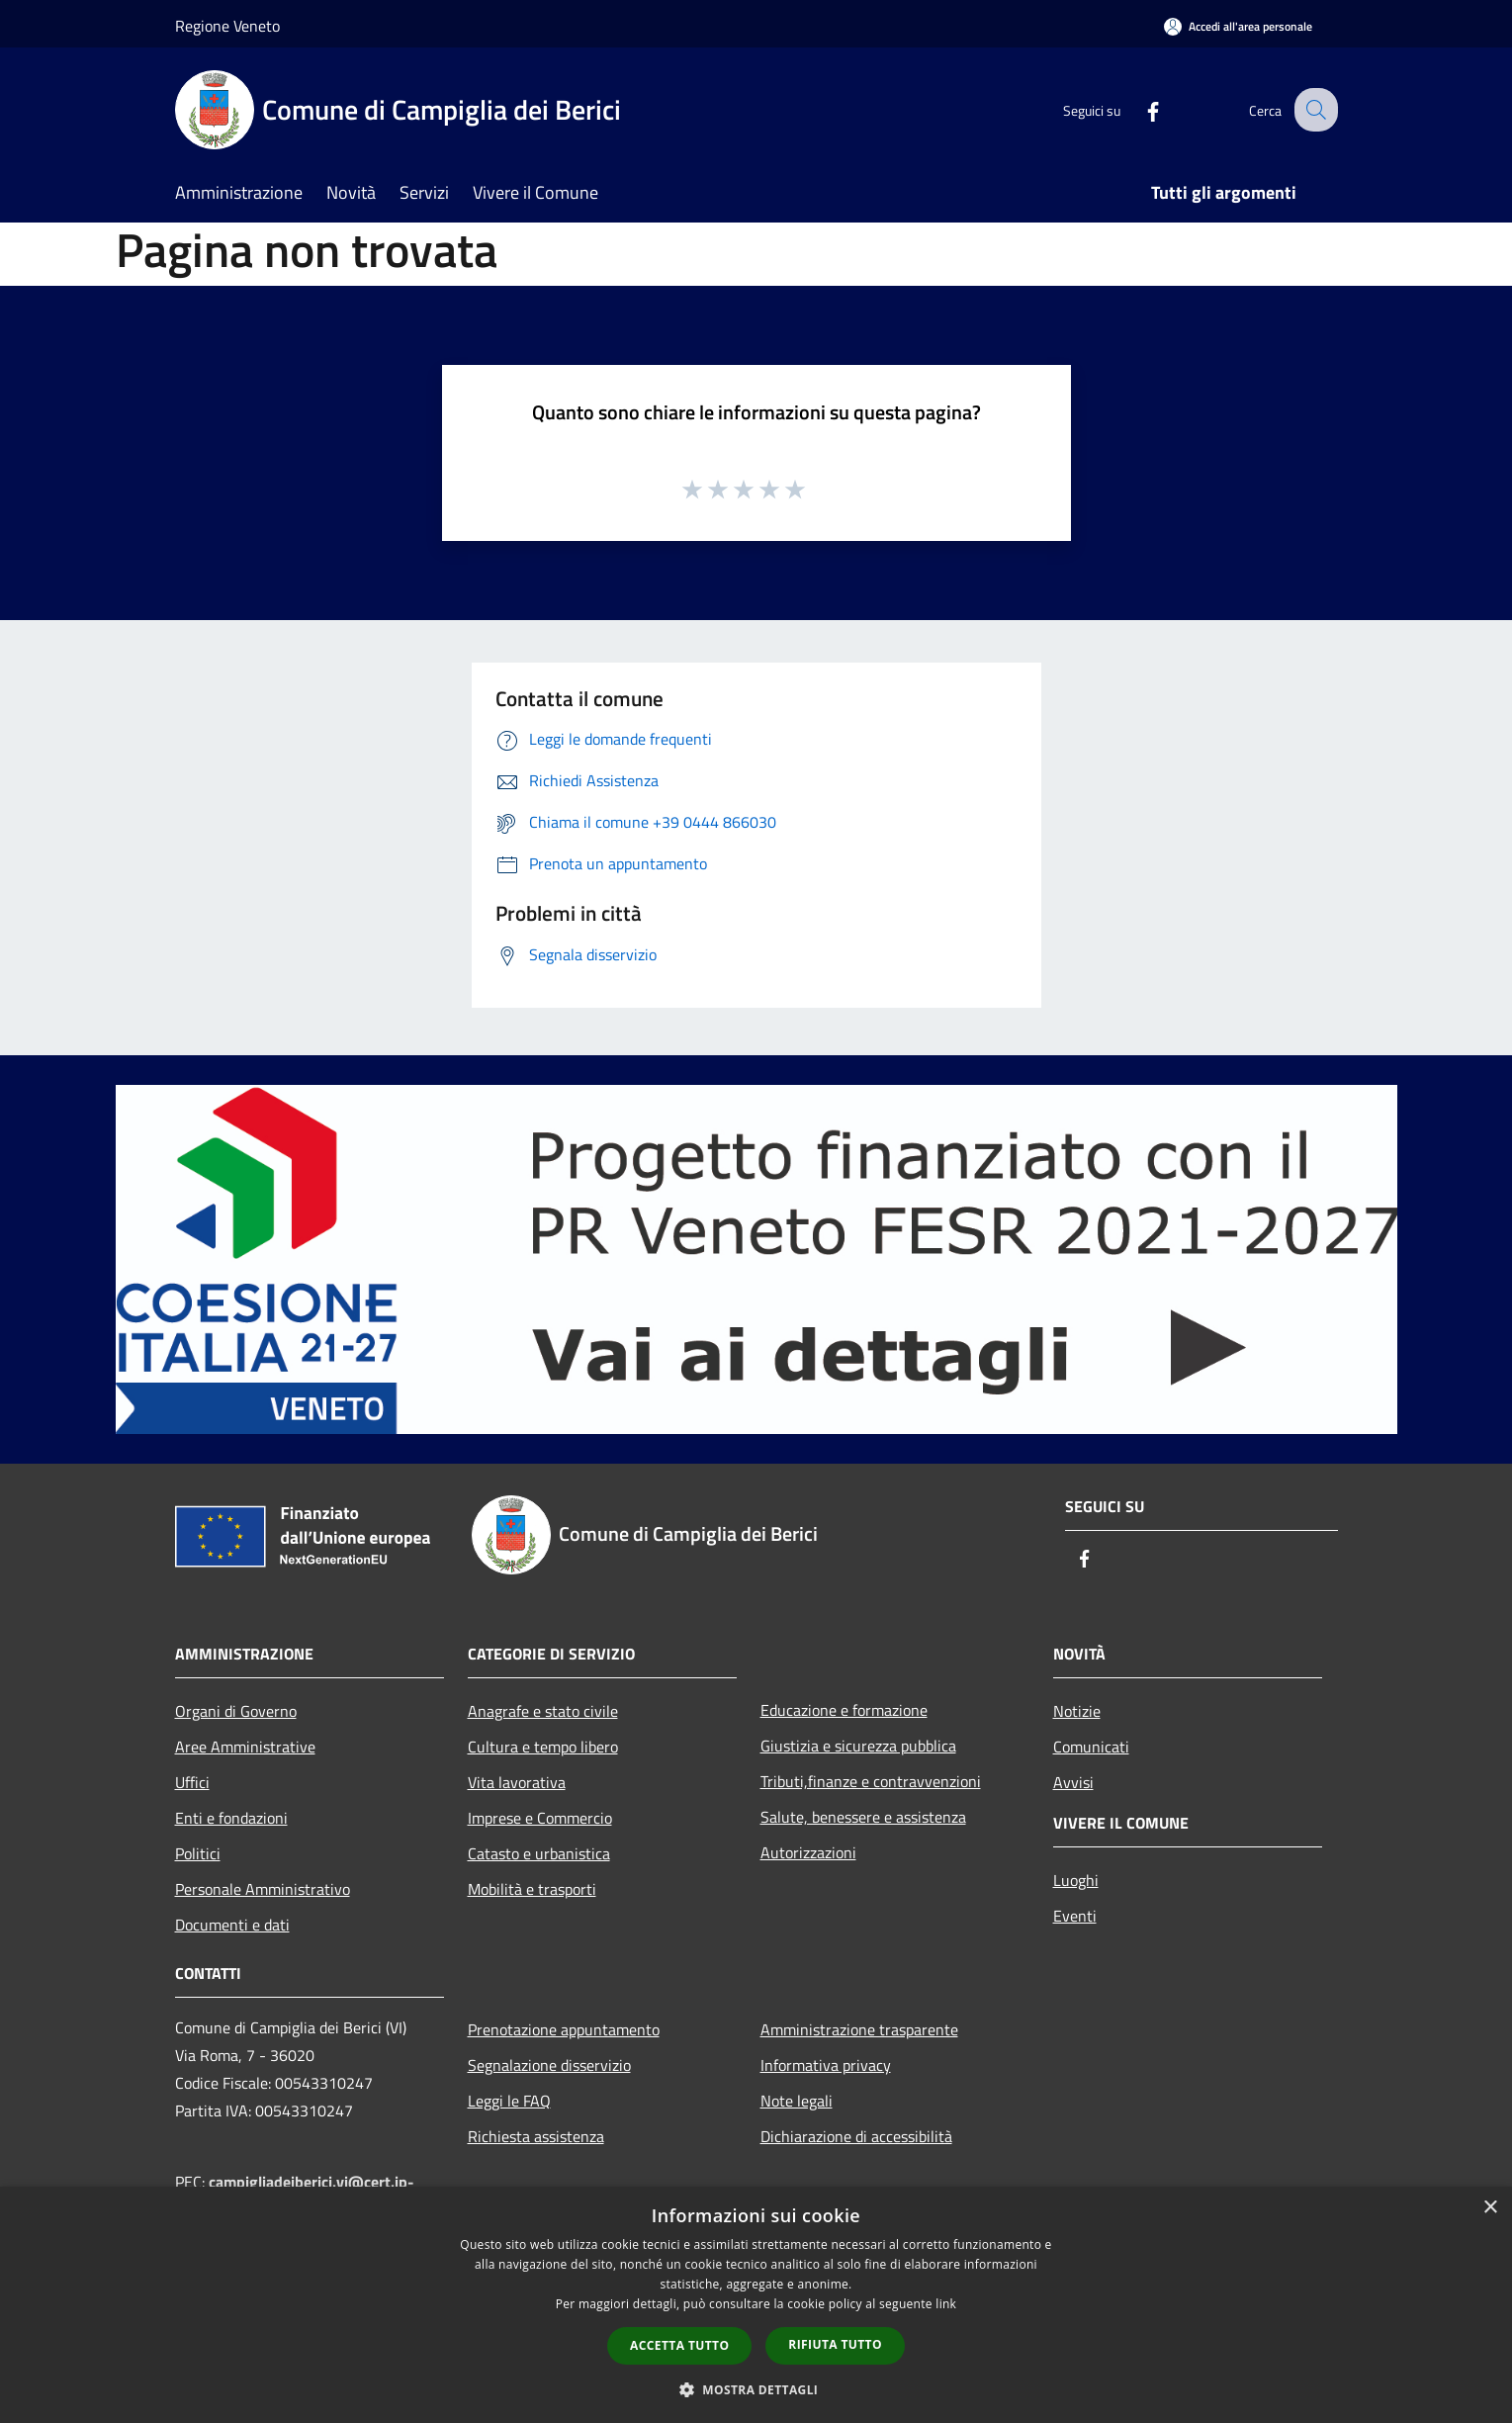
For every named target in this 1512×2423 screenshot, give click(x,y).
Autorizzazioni (808, 1852)
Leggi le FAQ (509, 2100)
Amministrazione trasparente (859, 2029)
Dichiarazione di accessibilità (856, 2136)
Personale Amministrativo (262, 1889)
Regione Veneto (227, 26)
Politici (198, 1853)
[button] (756, 2389)
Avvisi (1073, 1782)
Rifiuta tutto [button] (835, 2344)
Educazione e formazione (844, 1710)
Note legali (796, 2100)
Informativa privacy (825, 2065)
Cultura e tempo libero (543, 1746)
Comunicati (1091, 1746)
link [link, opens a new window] (945, 2303)
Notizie (1077, 1711)
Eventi (1075, 1916)
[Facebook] (1138, 109)
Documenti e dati (232, 1924)
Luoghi (1076, 1880)
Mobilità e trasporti (532, 1889)
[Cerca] (1314, 110)
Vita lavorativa (517, 1782)
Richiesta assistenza (536, 2136)
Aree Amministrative (245, 1746)
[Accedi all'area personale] (1238, 26)
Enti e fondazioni (231, 1818)
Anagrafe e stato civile (543, 1711)
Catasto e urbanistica (539, 1853)
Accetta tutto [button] (679, 2345)
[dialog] (756, 2305)
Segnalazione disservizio (549, 2065)
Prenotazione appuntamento (564, 2029)
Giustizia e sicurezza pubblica (858, 1745)
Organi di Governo (236, 1711)
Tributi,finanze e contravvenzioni (870, 1781)
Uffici (192, 1782)
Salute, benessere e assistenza (863, 1817)
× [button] (1489, 2207)
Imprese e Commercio (540, 1818)
